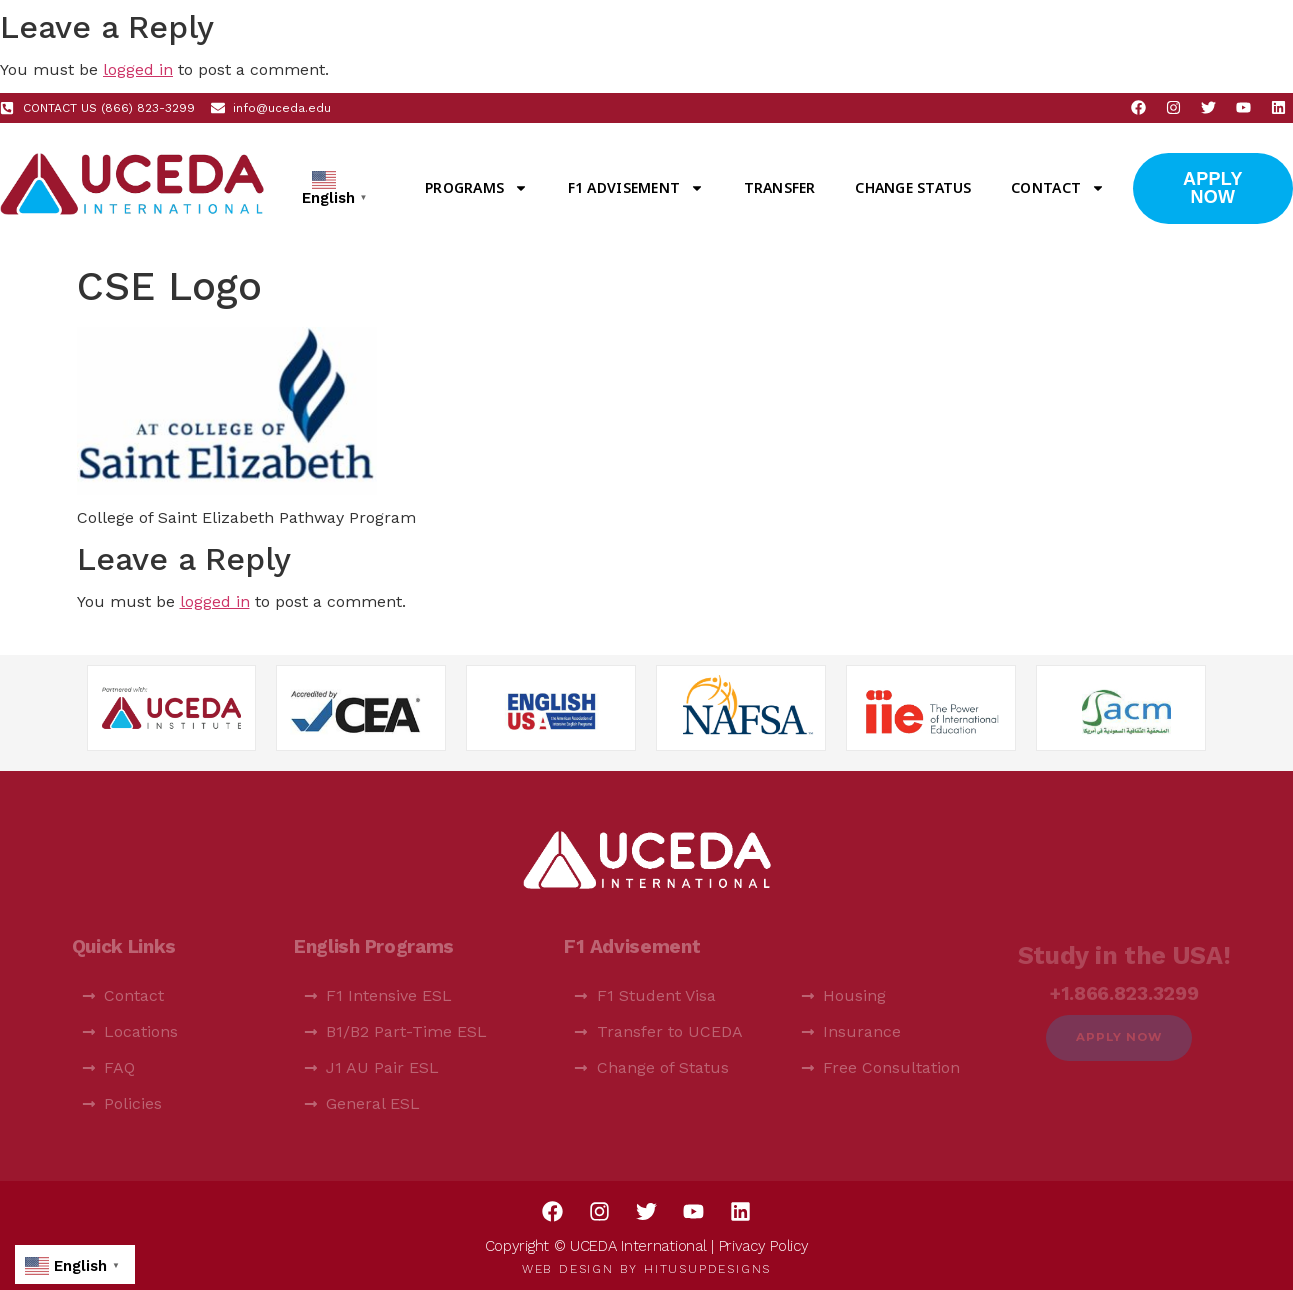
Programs (476, 188)
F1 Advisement (636, 188)
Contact (1058, 188)
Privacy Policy (764, 1246)
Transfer (780, 187)
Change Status (913, 187)
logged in (138, 69)
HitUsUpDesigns (707, 1269)
